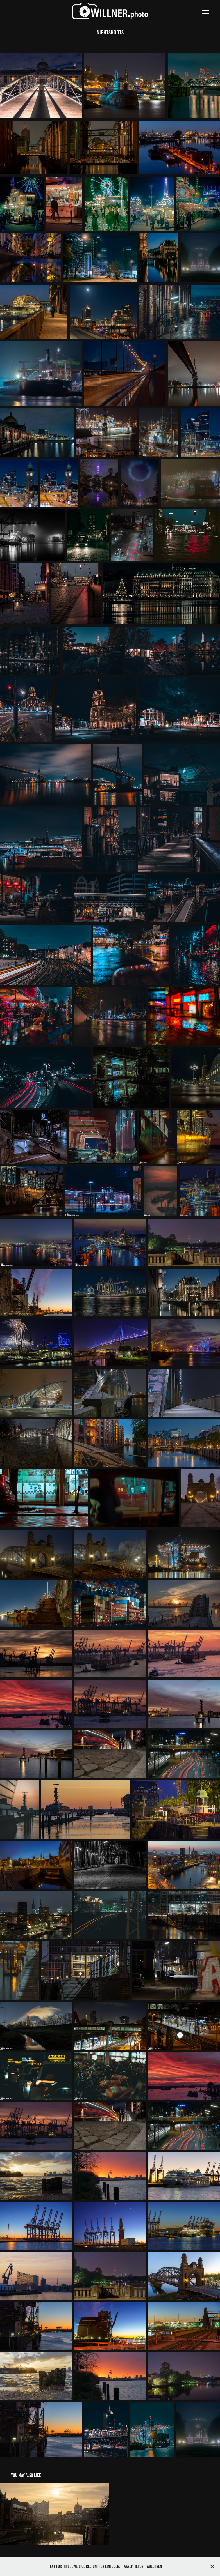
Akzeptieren (133, 2566)
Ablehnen (154, 2566)
